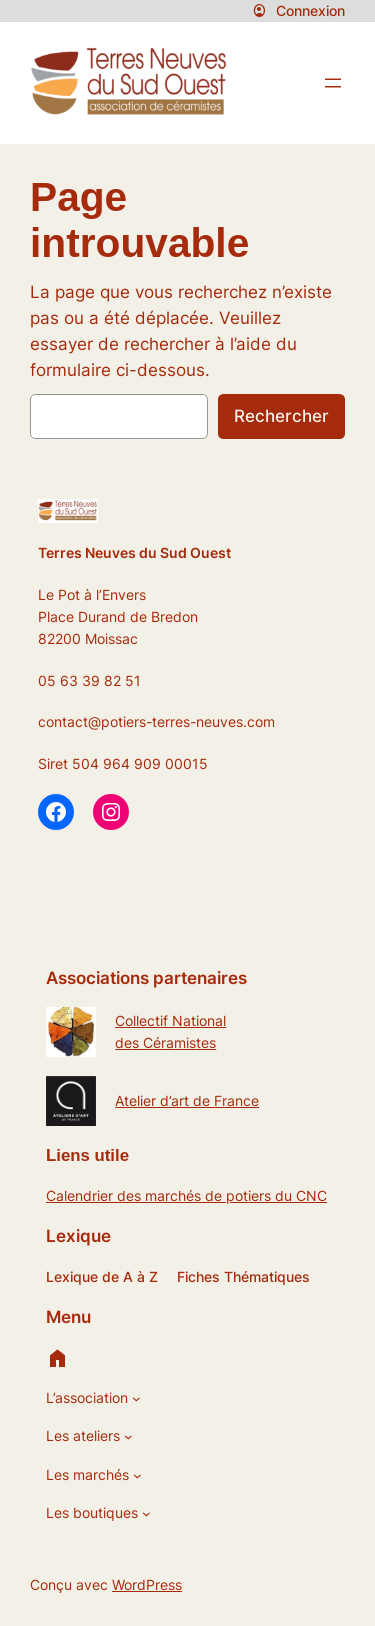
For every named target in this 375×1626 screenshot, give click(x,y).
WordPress (147, 1584)
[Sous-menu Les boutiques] (146, 1513)
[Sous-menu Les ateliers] (128, 1436)
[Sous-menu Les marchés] (137, 1475)
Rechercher (281, 416)
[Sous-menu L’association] (136, 1398)
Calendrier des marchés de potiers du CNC (186, 1195)
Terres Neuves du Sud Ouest (134, 552)
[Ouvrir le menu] (333, 83)
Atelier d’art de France (187, 1100)
